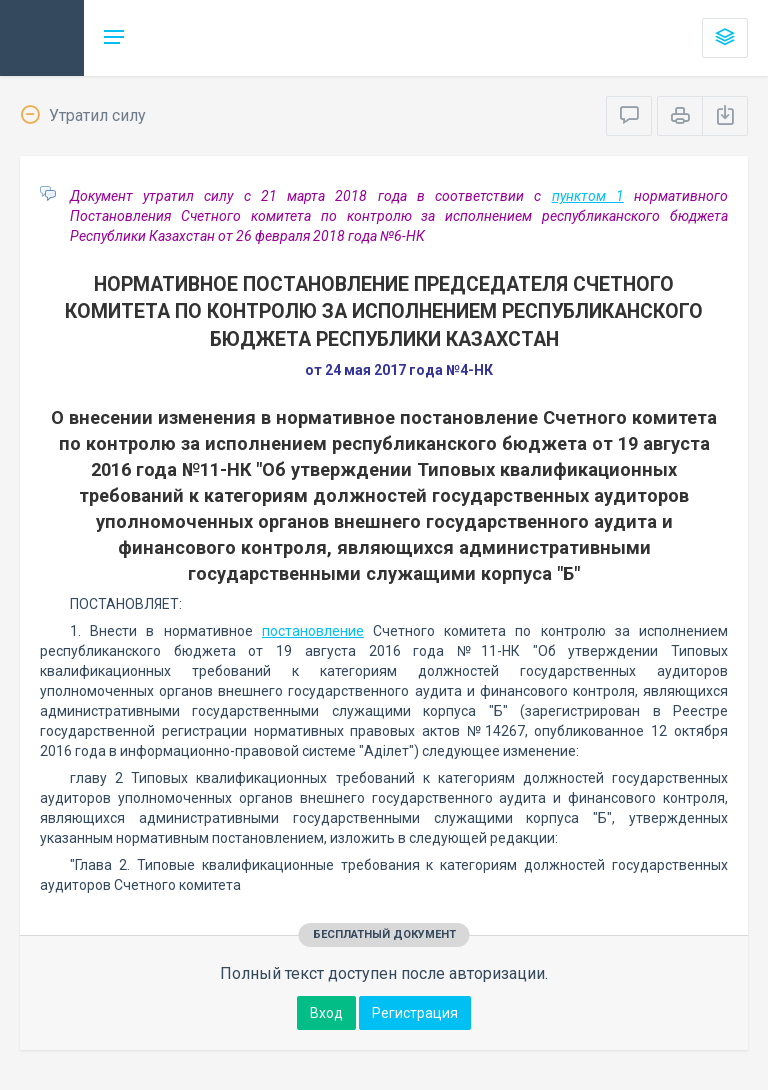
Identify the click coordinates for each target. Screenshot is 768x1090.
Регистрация (415, 1013)
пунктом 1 (588, 196)
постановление (313, 631)
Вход (326, 1013)
